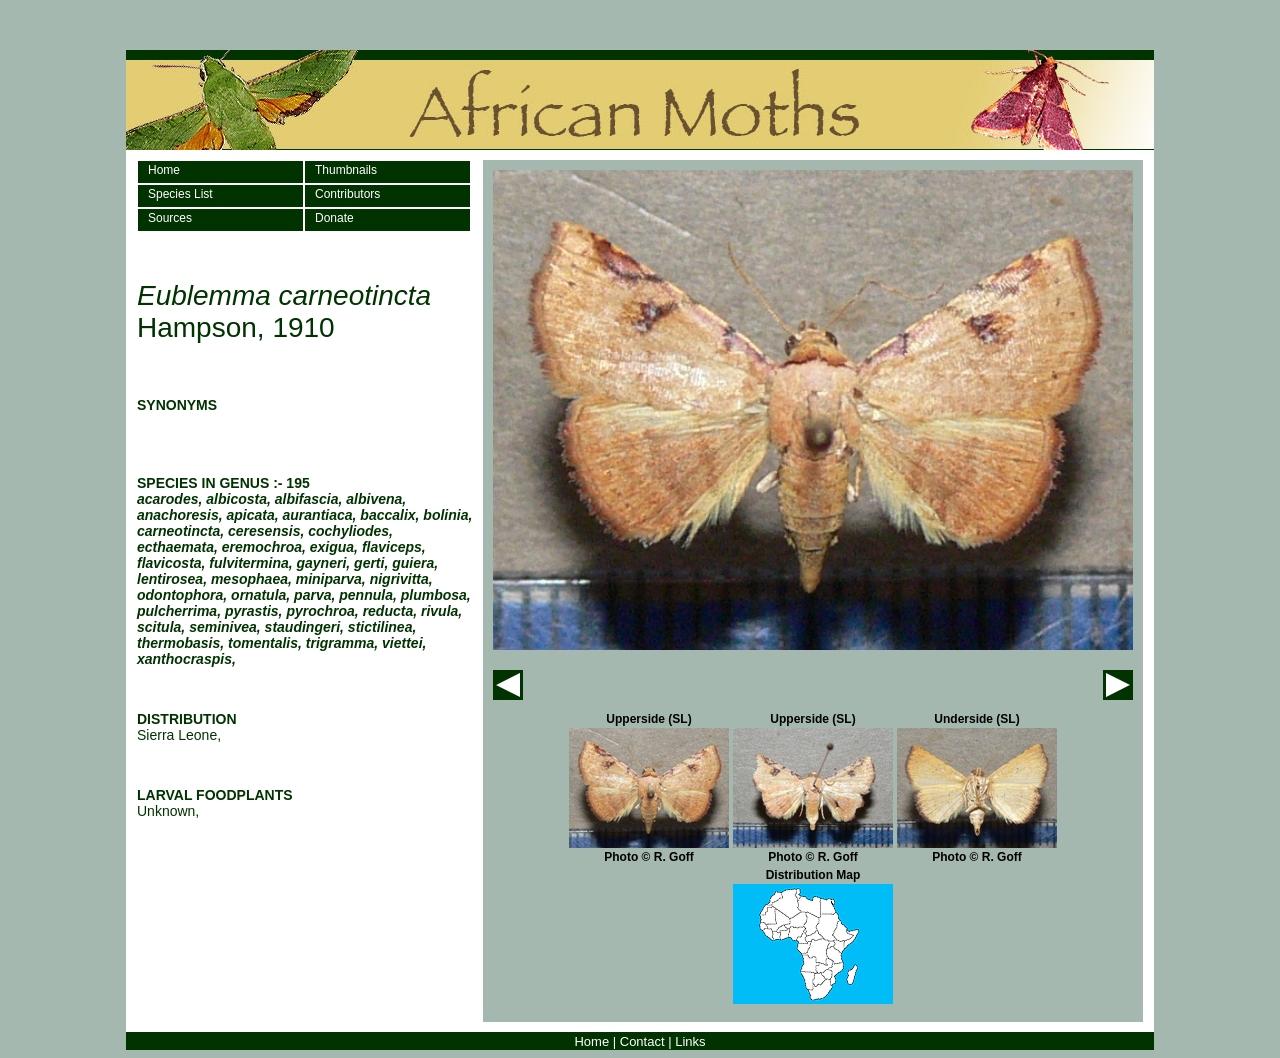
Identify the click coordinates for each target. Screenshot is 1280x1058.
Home (164, 170)
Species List (180, 194)
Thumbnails (346, 170)
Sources (170, 218)
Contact (642, 1041)
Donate (334, 218)
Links (690, 1041)
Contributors (347, 194)
